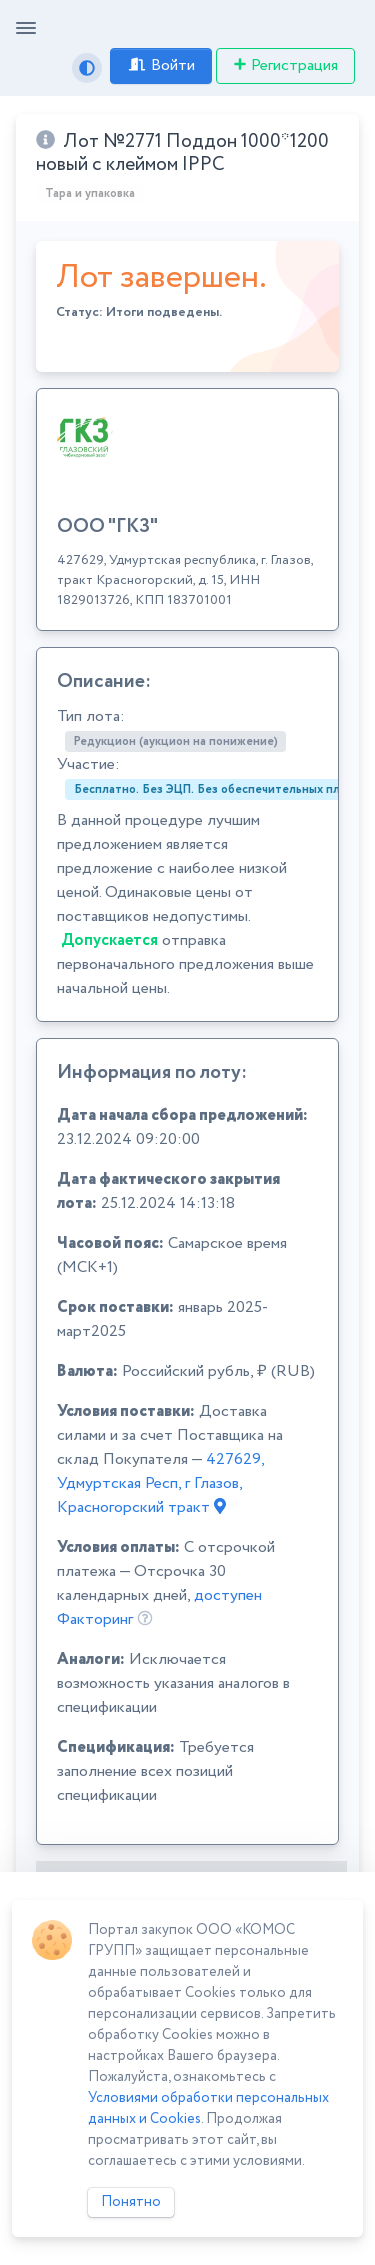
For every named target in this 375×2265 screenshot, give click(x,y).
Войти (161, 65)
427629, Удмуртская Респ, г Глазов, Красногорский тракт (160, 1483)
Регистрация (285, 65)
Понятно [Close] (131, 2202)
